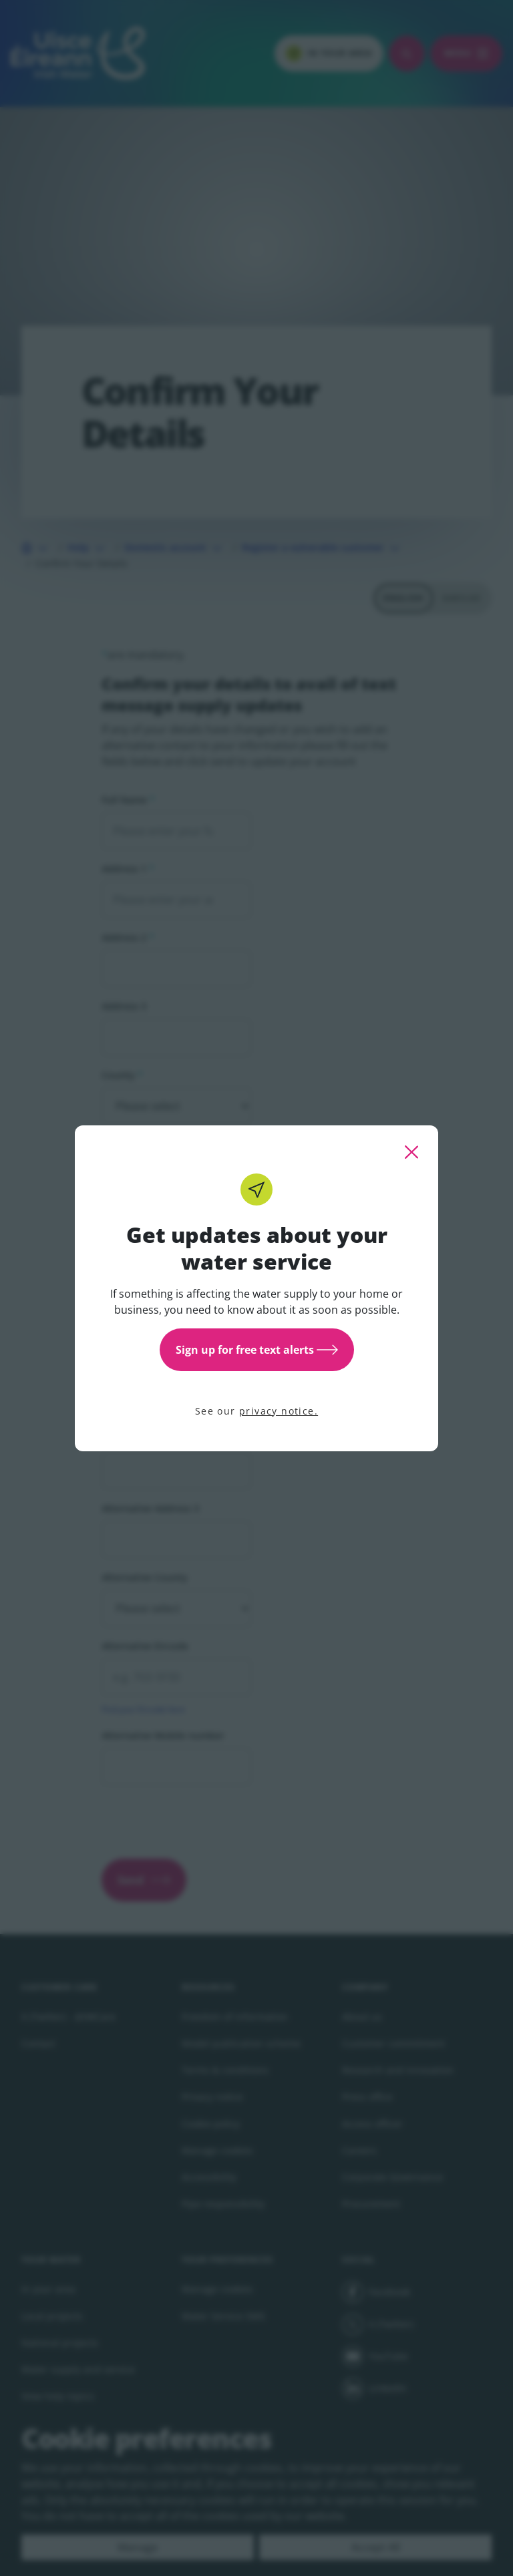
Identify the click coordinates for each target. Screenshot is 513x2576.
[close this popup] (411, 1152)
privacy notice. (278, 1411)
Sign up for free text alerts (257, 1349)
